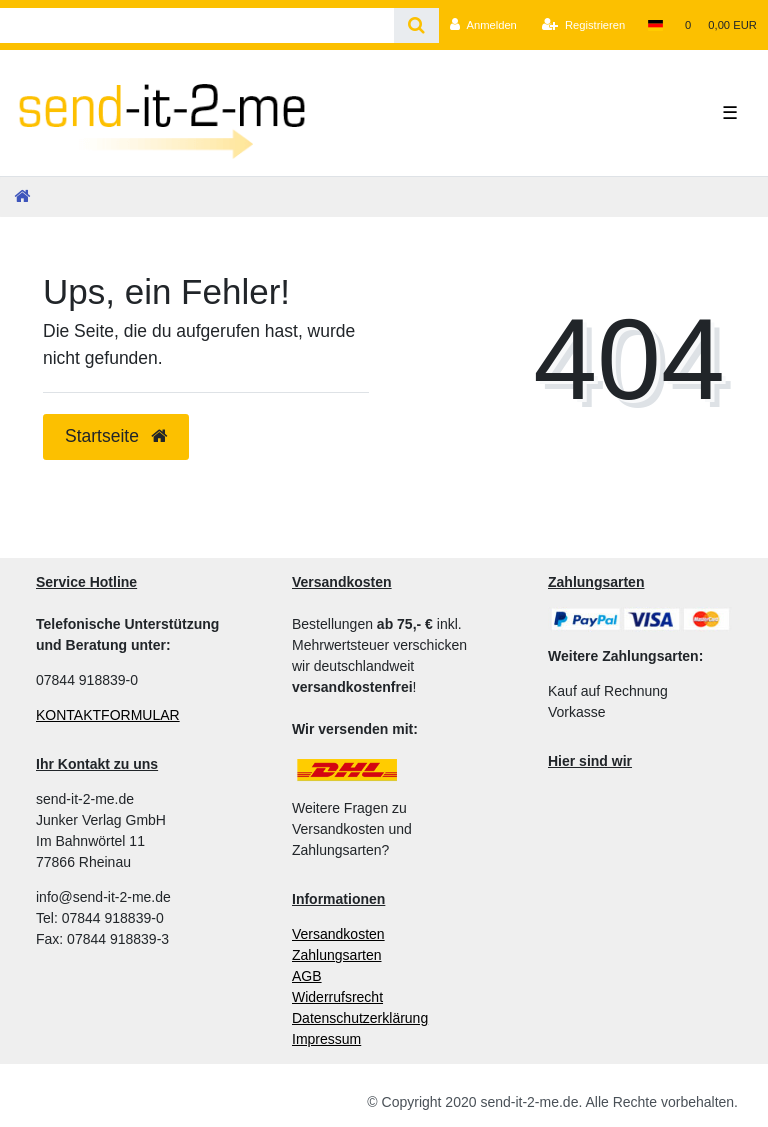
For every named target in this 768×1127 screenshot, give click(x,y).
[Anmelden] (483, 25)
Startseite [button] (116, 436)
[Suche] (416, 25)
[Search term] (197, 25)
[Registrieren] (583, 25)
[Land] (654, 25)
